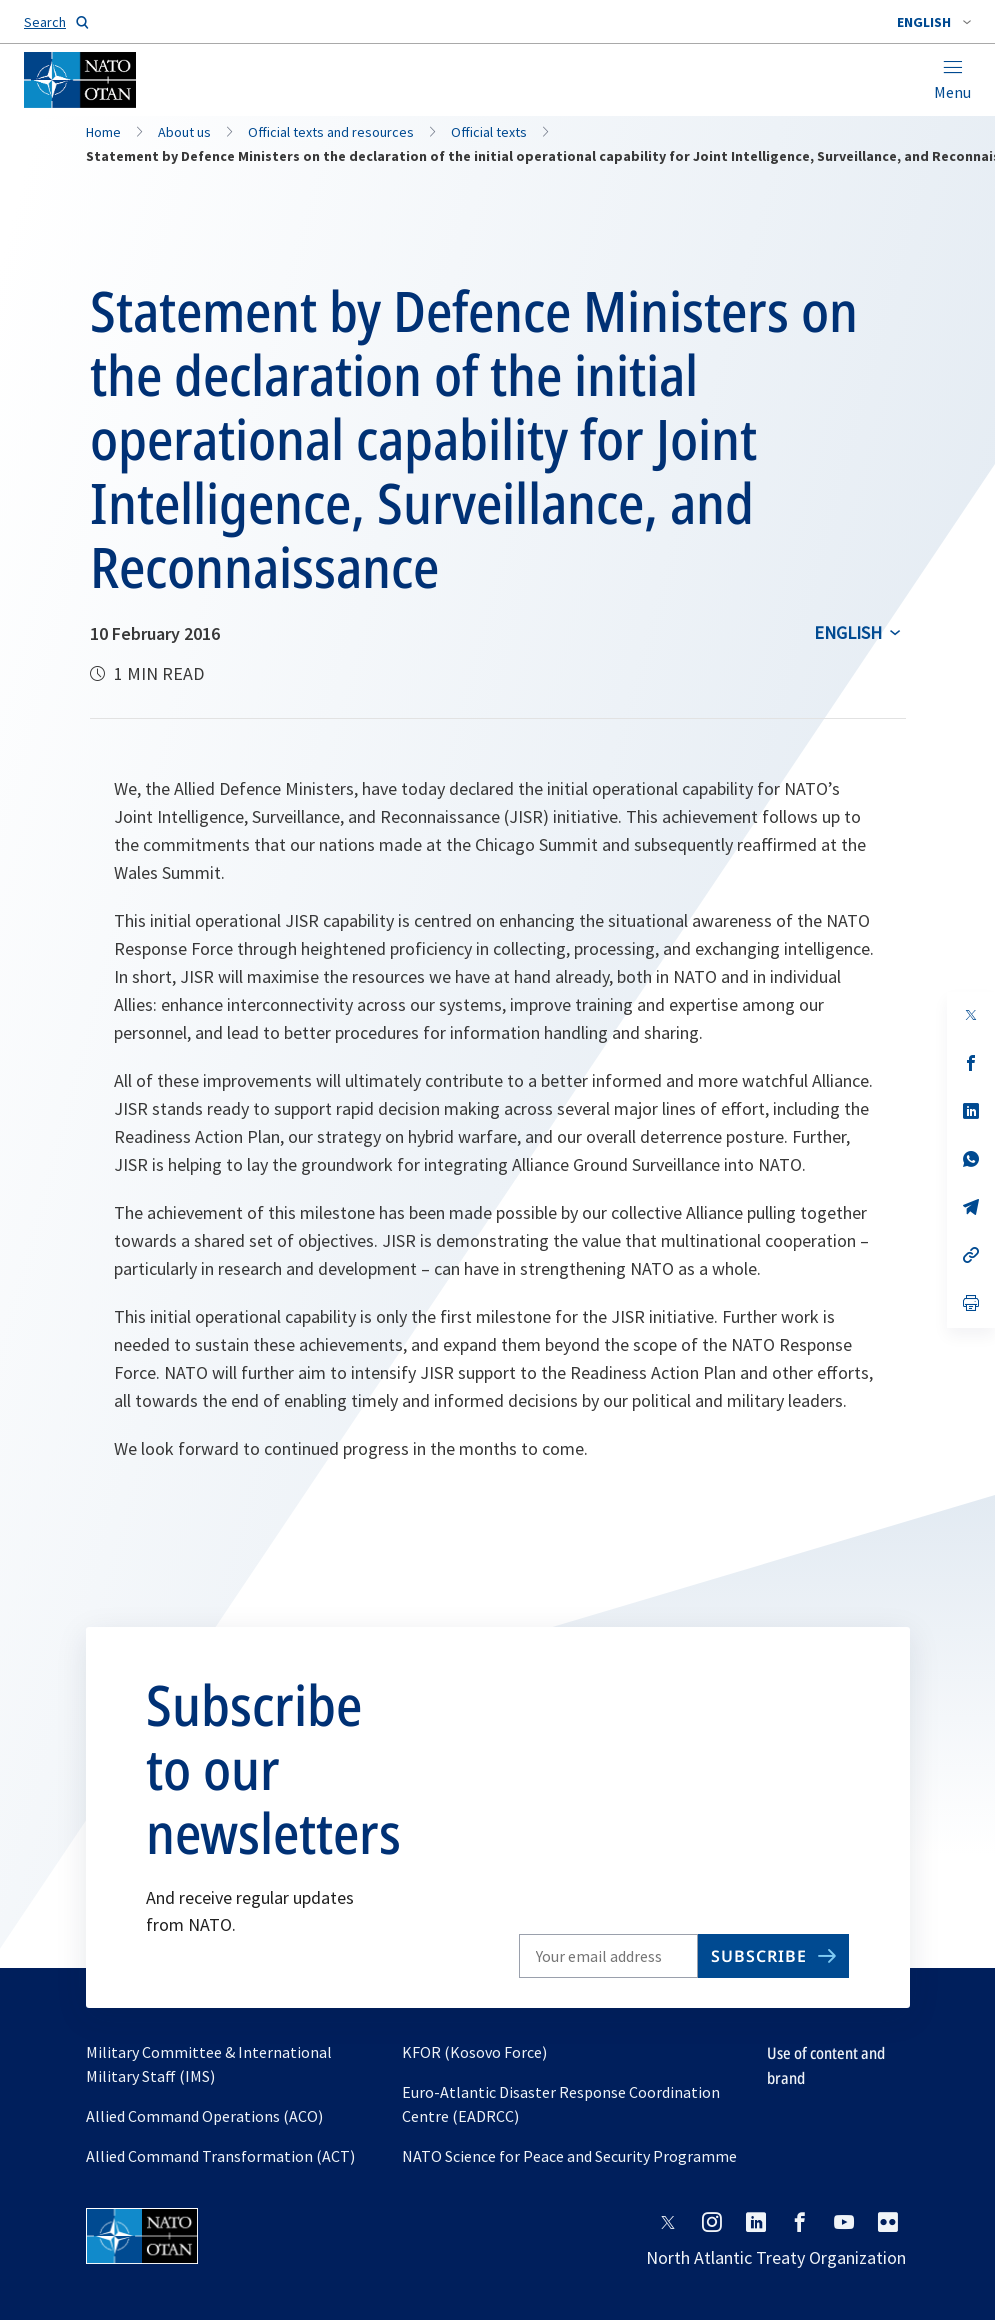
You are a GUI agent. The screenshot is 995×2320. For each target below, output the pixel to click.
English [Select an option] (848, 632)
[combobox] (934, 22)
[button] (934, 22)
